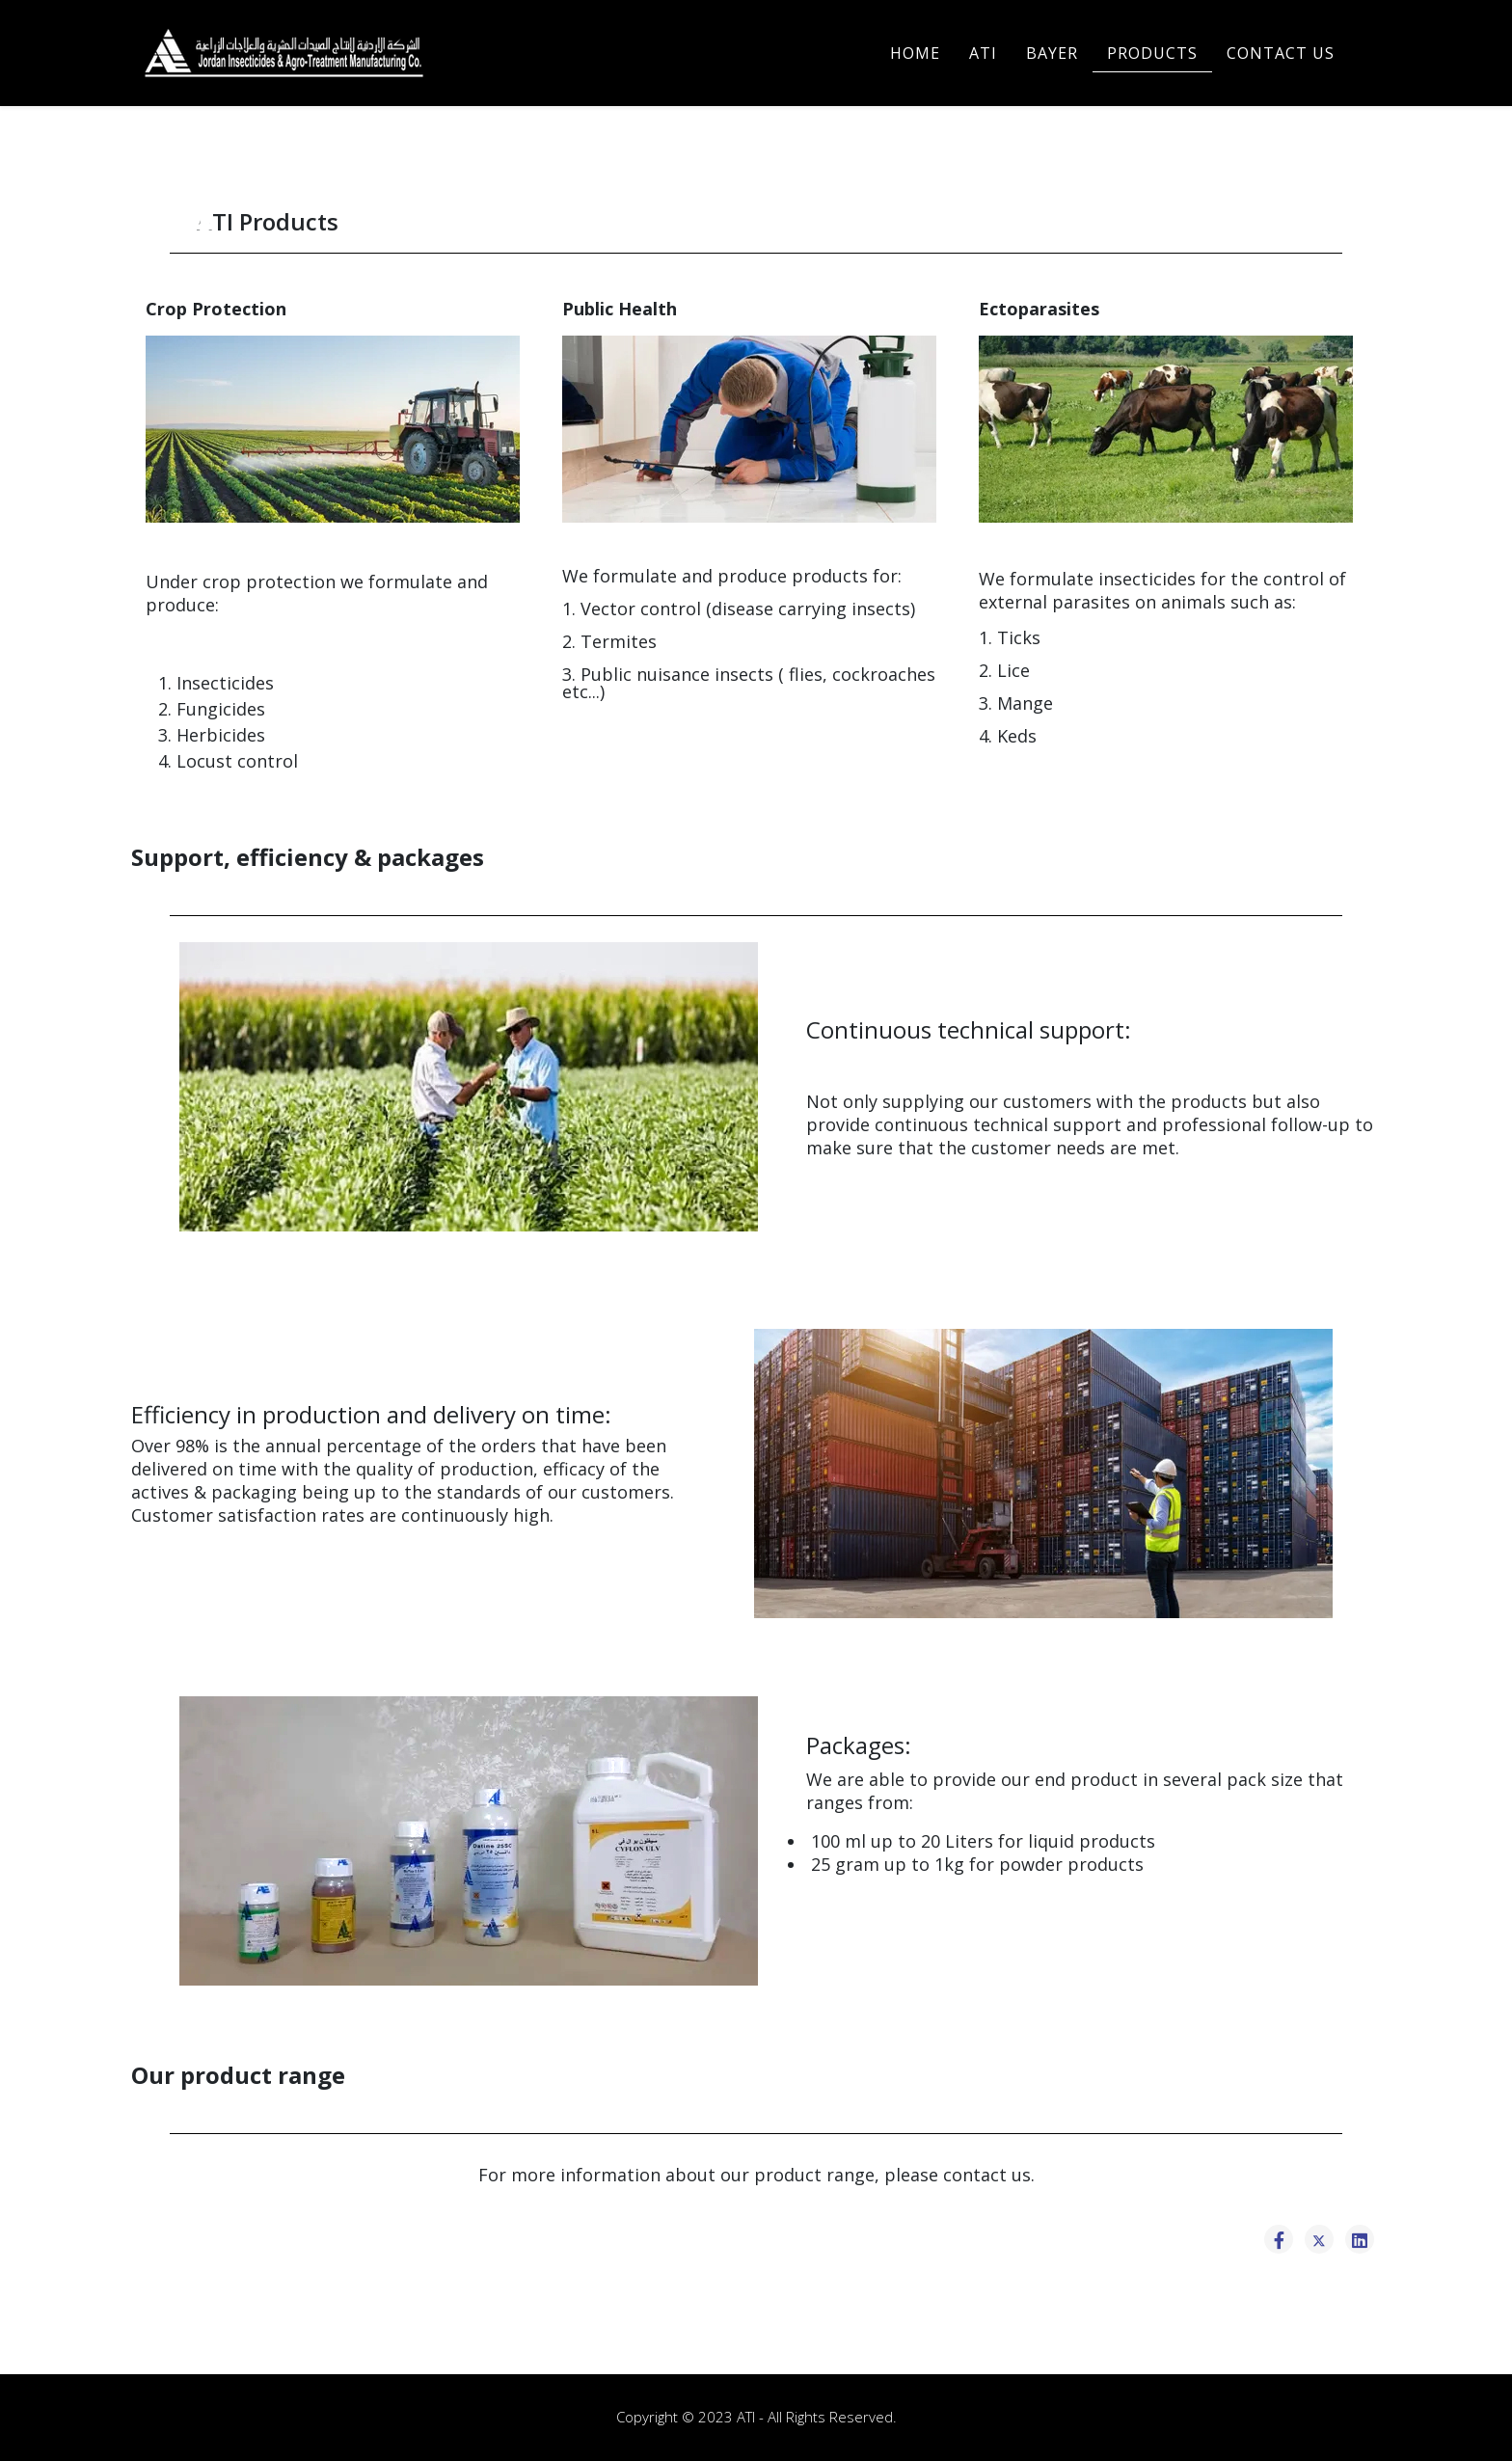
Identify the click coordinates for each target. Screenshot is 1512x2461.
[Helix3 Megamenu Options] (1372, 52)
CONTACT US (1281, 53)
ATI (983, 53)
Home (915, 53)
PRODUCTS (1152, 53)
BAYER (1052, 53)
